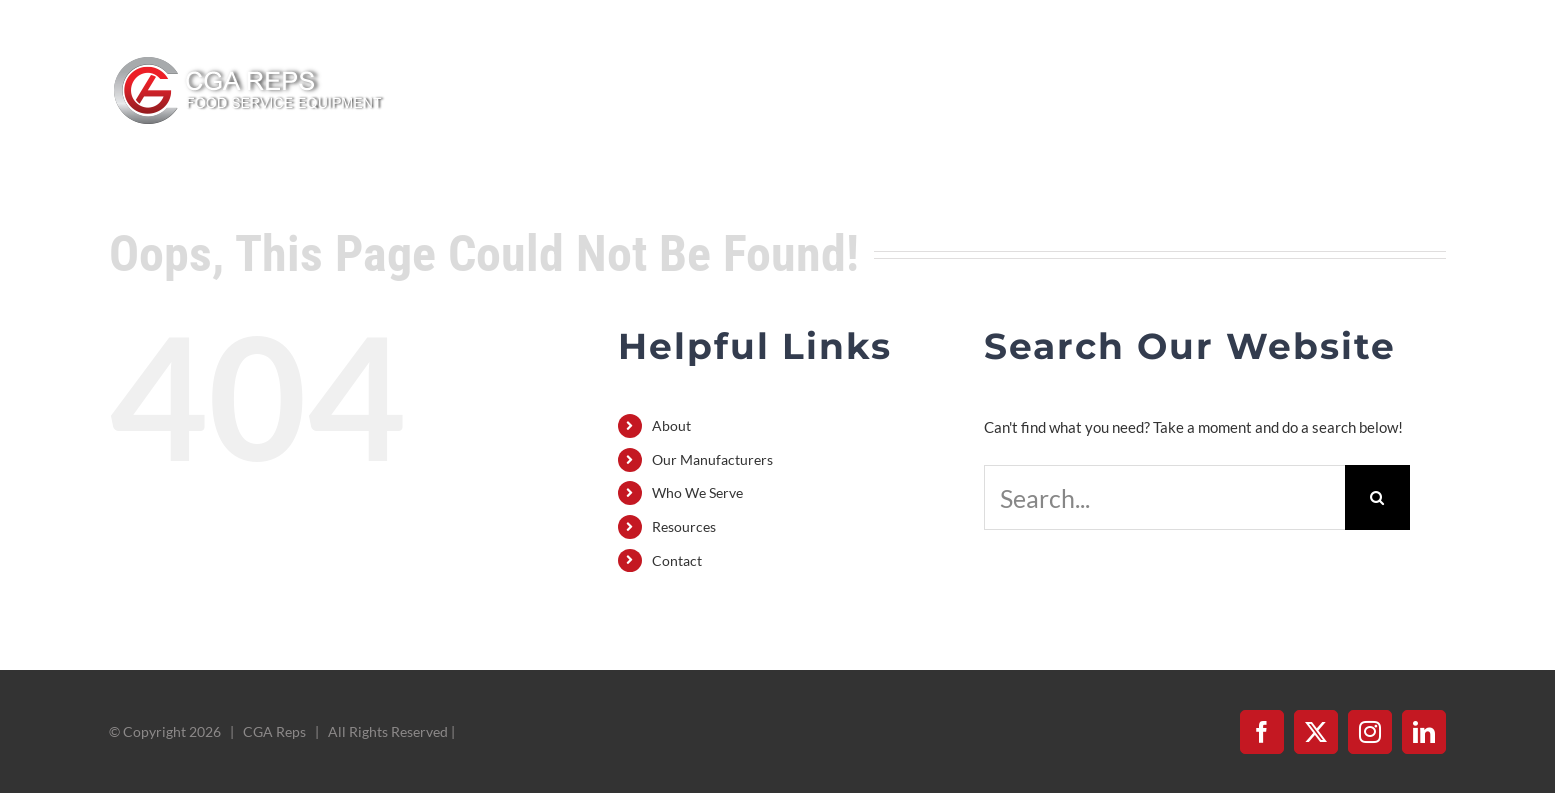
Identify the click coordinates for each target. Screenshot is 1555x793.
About (671, 425)
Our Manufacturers (712, 459)
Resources (684, 526)
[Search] (1377, 497)
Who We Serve (697, 492)
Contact (677, 560)
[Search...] (1164, 497)
